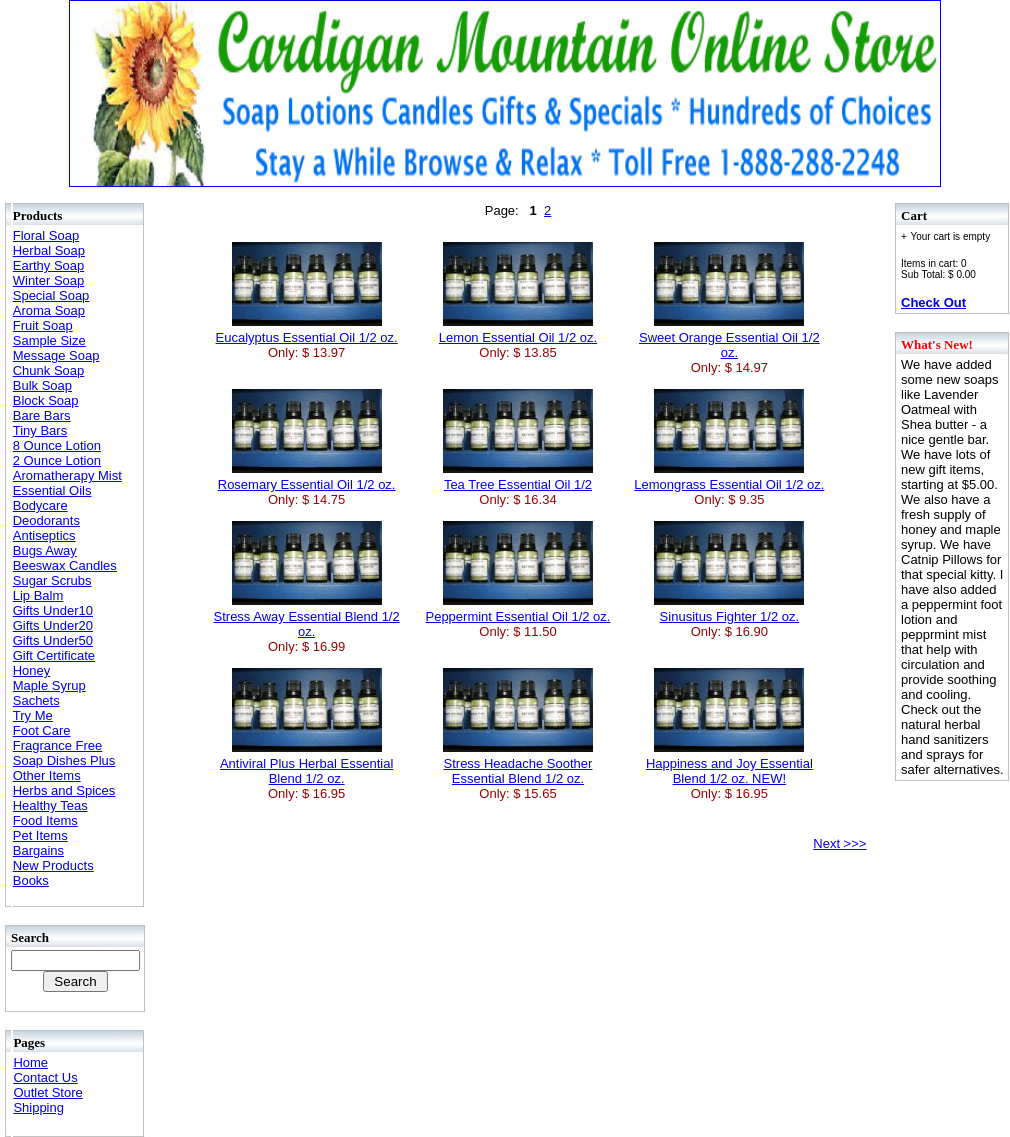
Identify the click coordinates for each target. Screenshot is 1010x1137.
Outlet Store (47, 1092)
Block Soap (46, 400)
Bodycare (40, 505)
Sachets (36, 700)
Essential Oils (52, 490)
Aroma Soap (49, 310)
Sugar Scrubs (52, 580)
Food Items (45, 820)
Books (31, 880)
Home (30, 1062)
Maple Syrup (49, 685)
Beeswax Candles (65, 565)
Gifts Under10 (53, 610)
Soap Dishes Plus (64, 760)
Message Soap (56, 355)
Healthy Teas (50, 805)
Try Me (33, 715)
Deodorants (46, 520)
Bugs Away (45, 550)
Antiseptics (44, 535)
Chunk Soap (49, 370)
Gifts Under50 (53, 640)
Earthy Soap (49, 265)
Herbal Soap (49, 250)
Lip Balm (38, 595)
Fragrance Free (58, 745)
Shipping (38, 1107)
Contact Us (45, 1077)
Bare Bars (42, 415)
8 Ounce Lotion (57, 445)
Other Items (47, 775)
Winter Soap (49, 280)
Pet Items (40, 835)
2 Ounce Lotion (57, 460)
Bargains (38, 850)
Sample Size (49, 340)
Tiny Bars (40, 430)
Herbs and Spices (64, 790)
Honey (32, 670)
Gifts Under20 (53, 625)
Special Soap (51, 295)
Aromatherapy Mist (67, 475)
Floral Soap (46, 235)
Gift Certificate (54, 655)
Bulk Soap (42, 385)
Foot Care (42, 730)
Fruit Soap (43, 325)
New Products (53, 865)
